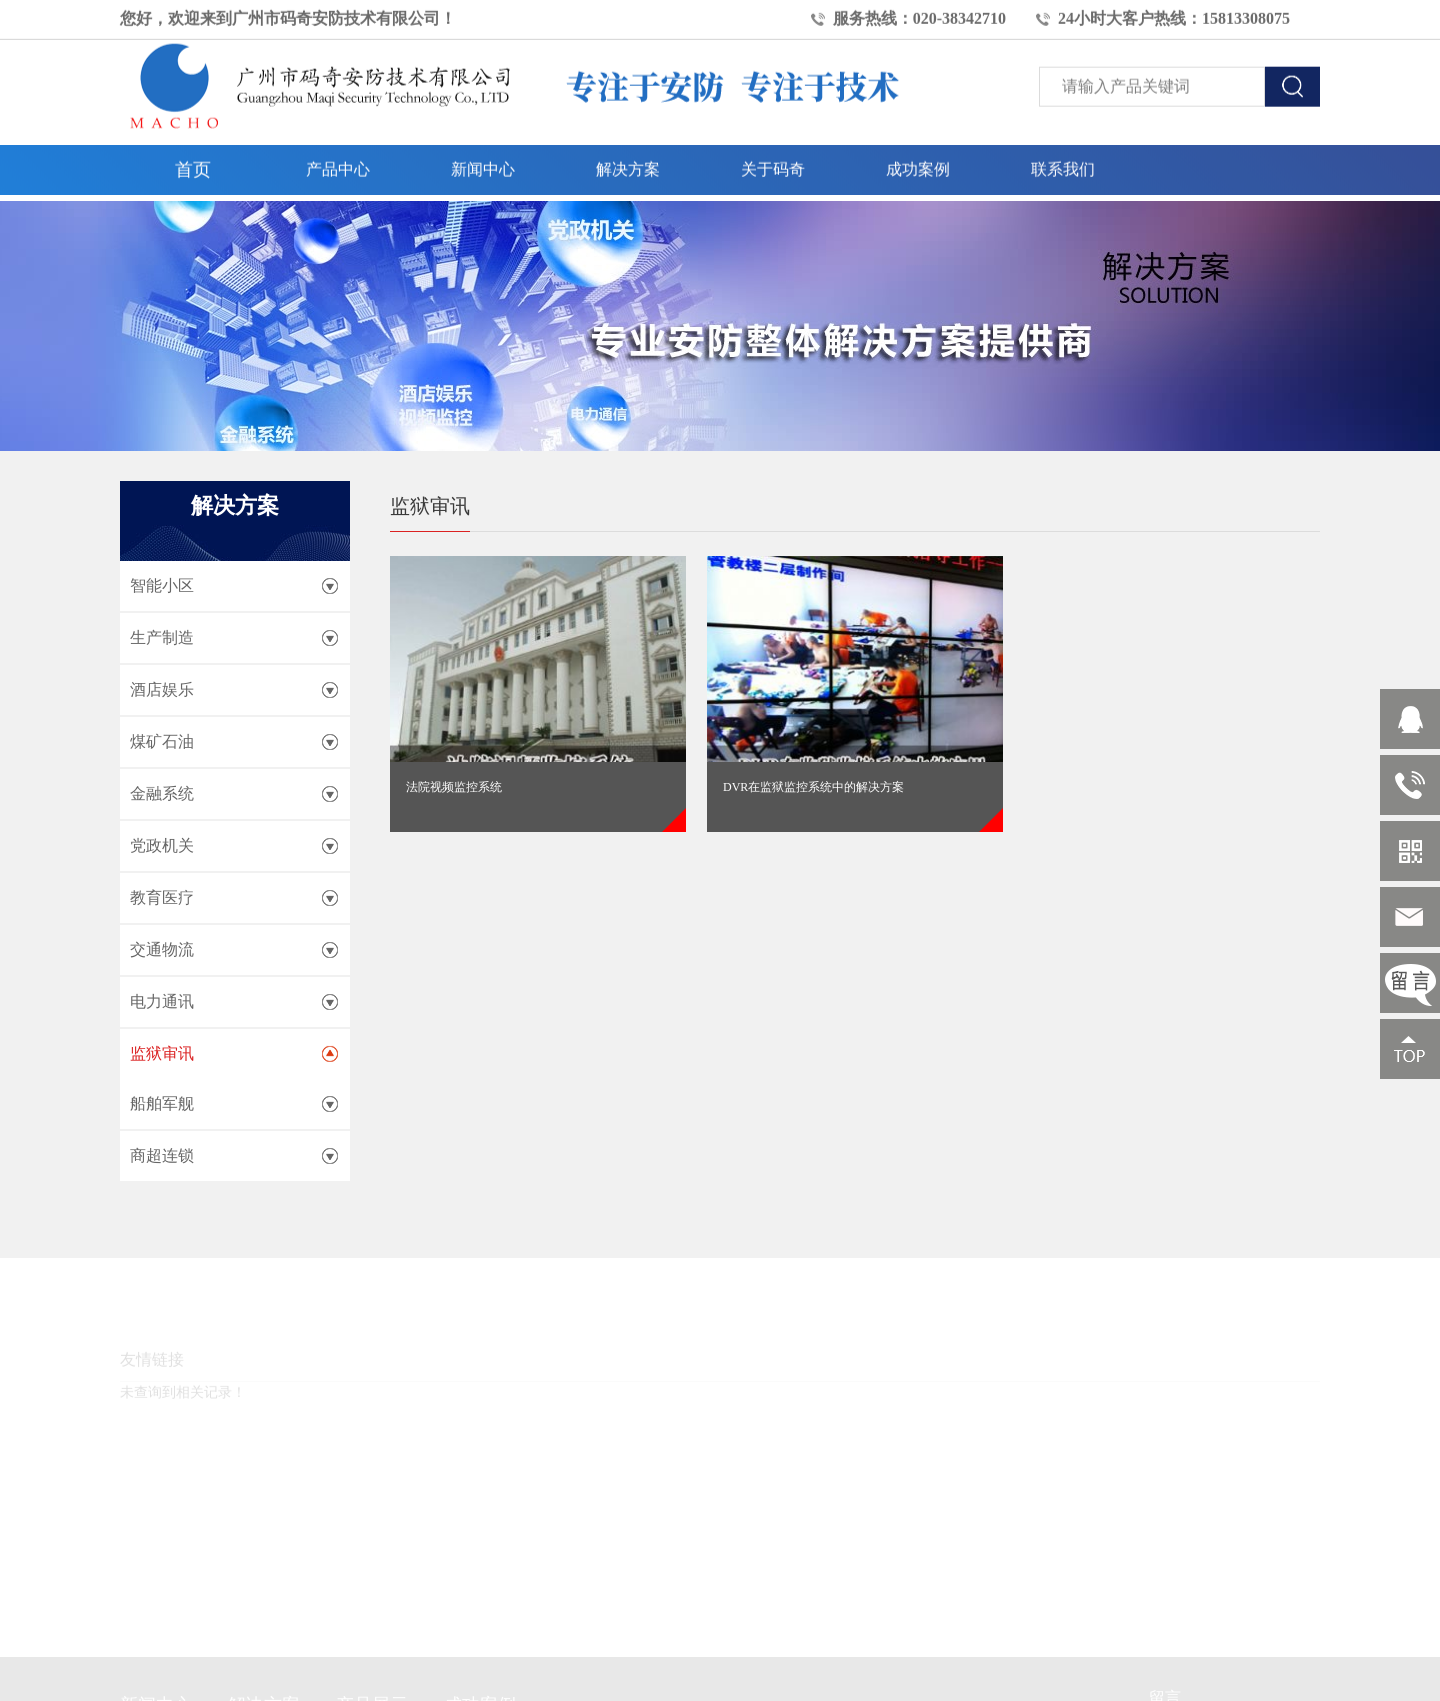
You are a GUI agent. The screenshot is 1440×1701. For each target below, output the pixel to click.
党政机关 (162, 845)
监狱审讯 (162, 1053)
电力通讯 (162, 1001)
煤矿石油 (162, 741)
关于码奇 (773, 163)
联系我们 (1063, 163)
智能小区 (162, 585)
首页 (193, 164)
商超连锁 (162, 1155)
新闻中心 (483, 163)
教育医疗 (162, 897)
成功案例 (918, 163)
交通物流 (162, 949)
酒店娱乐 (162, 689)
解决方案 (628, 163)
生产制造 (162, 637)
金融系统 (162, 793)
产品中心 (338, 163)
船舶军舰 (162, 1103)
